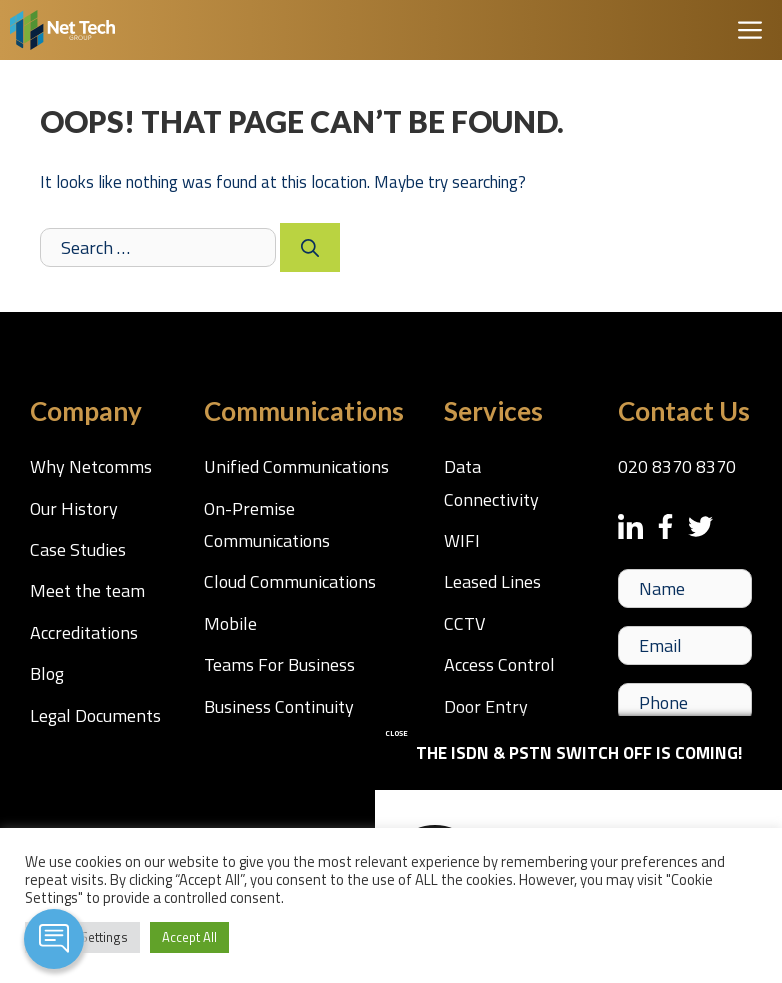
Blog (47, 673)
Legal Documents (95, 715)
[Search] (310, 247)
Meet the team (87, 590)
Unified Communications (296, 466)
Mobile (230, 623)
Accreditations (84, 632)
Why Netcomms (91, 466)
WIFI (462, 540)
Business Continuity (279, 706)
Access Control (499, 664)
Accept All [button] (189, 937)
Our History (74, 508)
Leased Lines (492, 581)
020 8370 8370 (677, 466)
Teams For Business (279, 664)
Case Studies (78, 549)
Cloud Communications (290, 581)
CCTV (464, 623)
